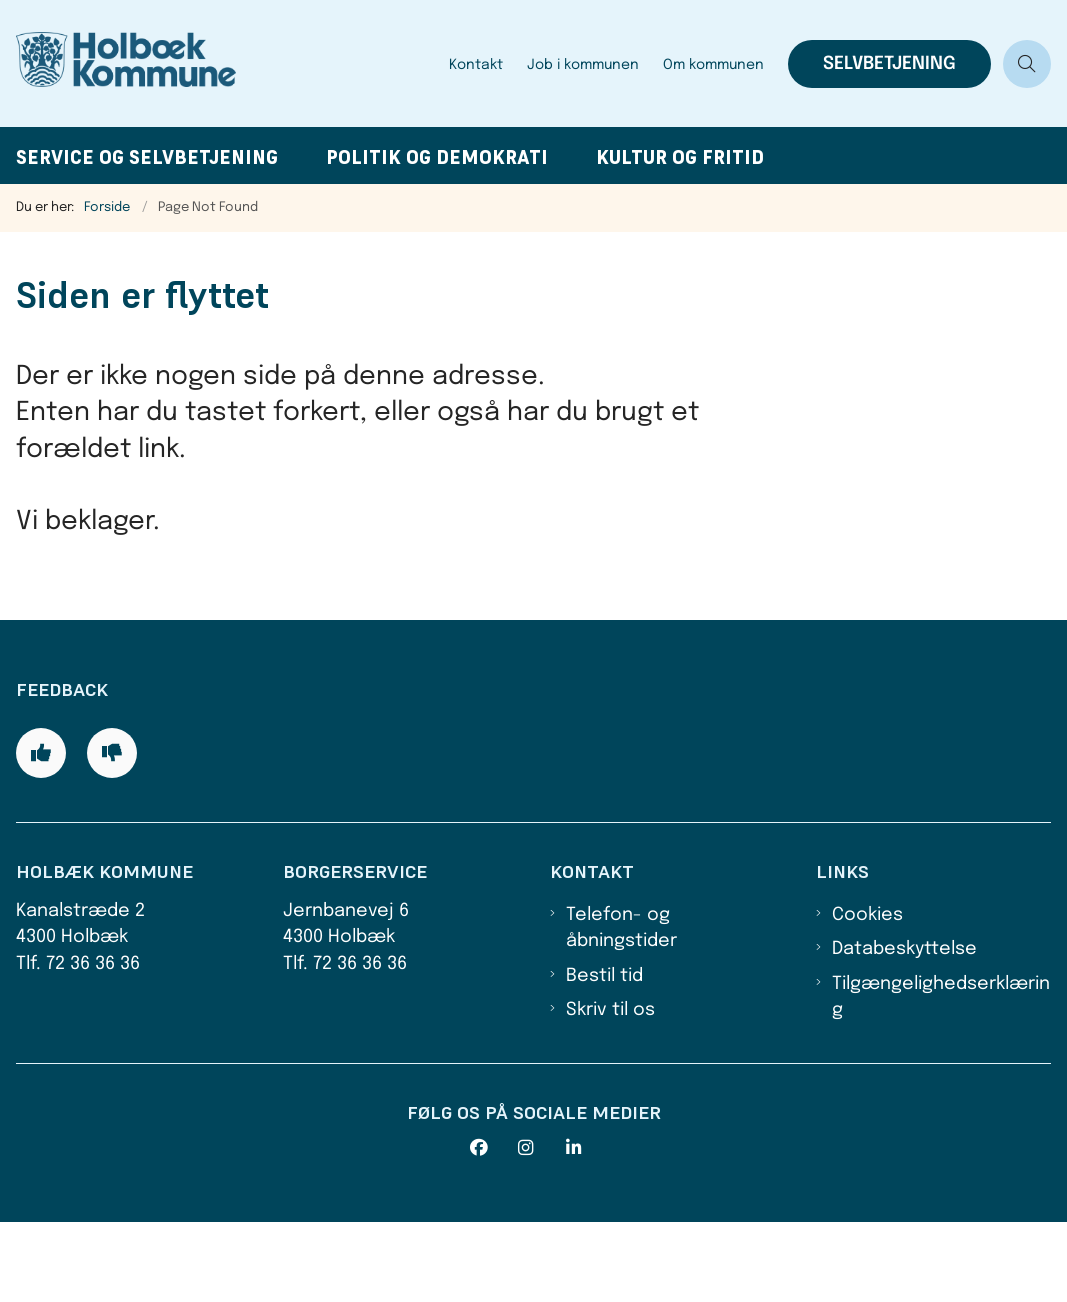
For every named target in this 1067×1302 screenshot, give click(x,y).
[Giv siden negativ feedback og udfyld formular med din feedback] (112, 833)
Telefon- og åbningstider (621, 1008)
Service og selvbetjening (147, 157)
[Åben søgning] (1027, 64)
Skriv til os (610, 1090)
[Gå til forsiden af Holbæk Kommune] (218, 63)
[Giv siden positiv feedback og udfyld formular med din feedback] (41, 833)
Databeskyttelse (904, 1029)
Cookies (867, 995)
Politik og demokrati (437, 157)
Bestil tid (604, 1056)
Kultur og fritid (680, 157)
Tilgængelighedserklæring (941, 1077)
